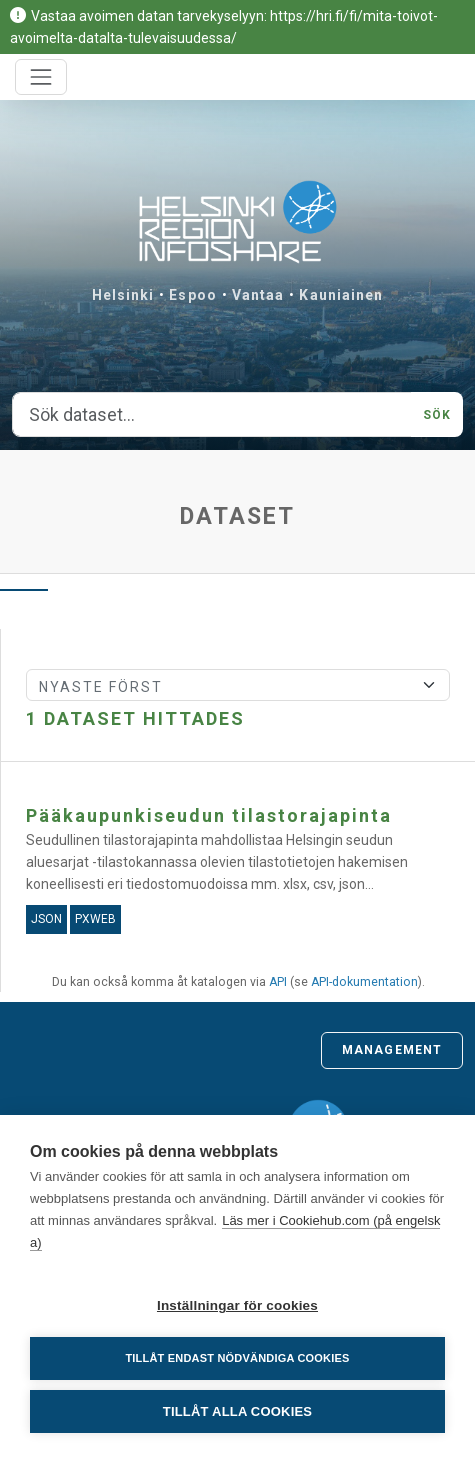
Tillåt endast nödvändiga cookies (237, 1358)
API (278, 982)
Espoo (193, 295)
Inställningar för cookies (237, 1305)
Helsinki (123, 295)
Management (392, 1050)
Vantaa (258, 295)
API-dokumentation (364, 982)
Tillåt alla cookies (237, 1411)
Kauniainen (341, 295)
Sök (437, 415)
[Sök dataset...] (212, 415)
